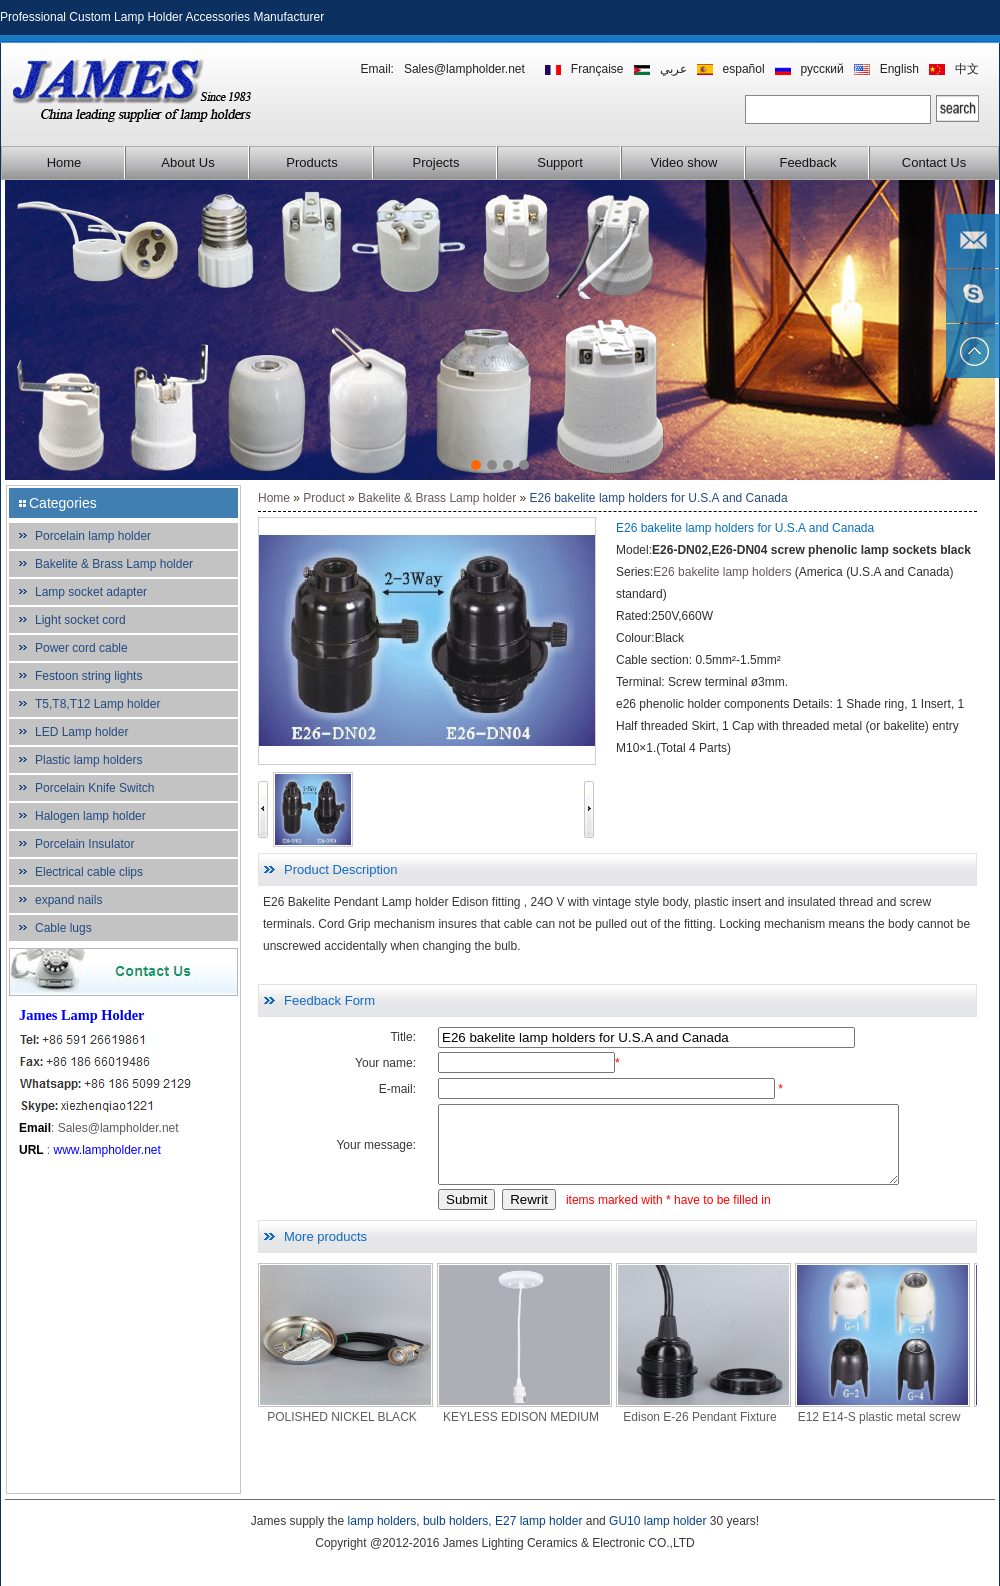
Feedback (807, 162)
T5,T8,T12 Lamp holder (97, 704)
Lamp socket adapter (91, 592)
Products (311, 162)
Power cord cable (81, 648)
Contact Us (934, 162)
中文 (967, 69)
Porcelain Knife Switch (94, 788)
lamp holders (382, 1521)
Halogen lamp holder (90, 816)
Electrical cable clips (89, 872)
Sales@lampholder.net (464, 69)
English (899, 69)
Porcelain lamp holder (93, 536)
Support (560, 162)
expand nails (68, 900)
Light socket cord (80, 620)
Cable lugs (63, 928)
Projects (436, 162)
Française (597, 69)
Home (64, 162)
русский (822, 69)
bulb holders (455, 1521)
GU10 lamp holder (657, 1521)
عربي (673, 69)
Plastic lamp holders (88, 760)
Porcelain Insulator (84, 844)
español (744, 69)
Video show (684, 162)
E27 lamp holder (538, 1521)
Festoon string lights (88, 676)
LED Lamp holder (81, 732)
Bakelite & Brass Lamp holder (114, 564)
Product (323, 498)
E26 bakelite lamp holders (722, 572)
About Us (187, 162)
